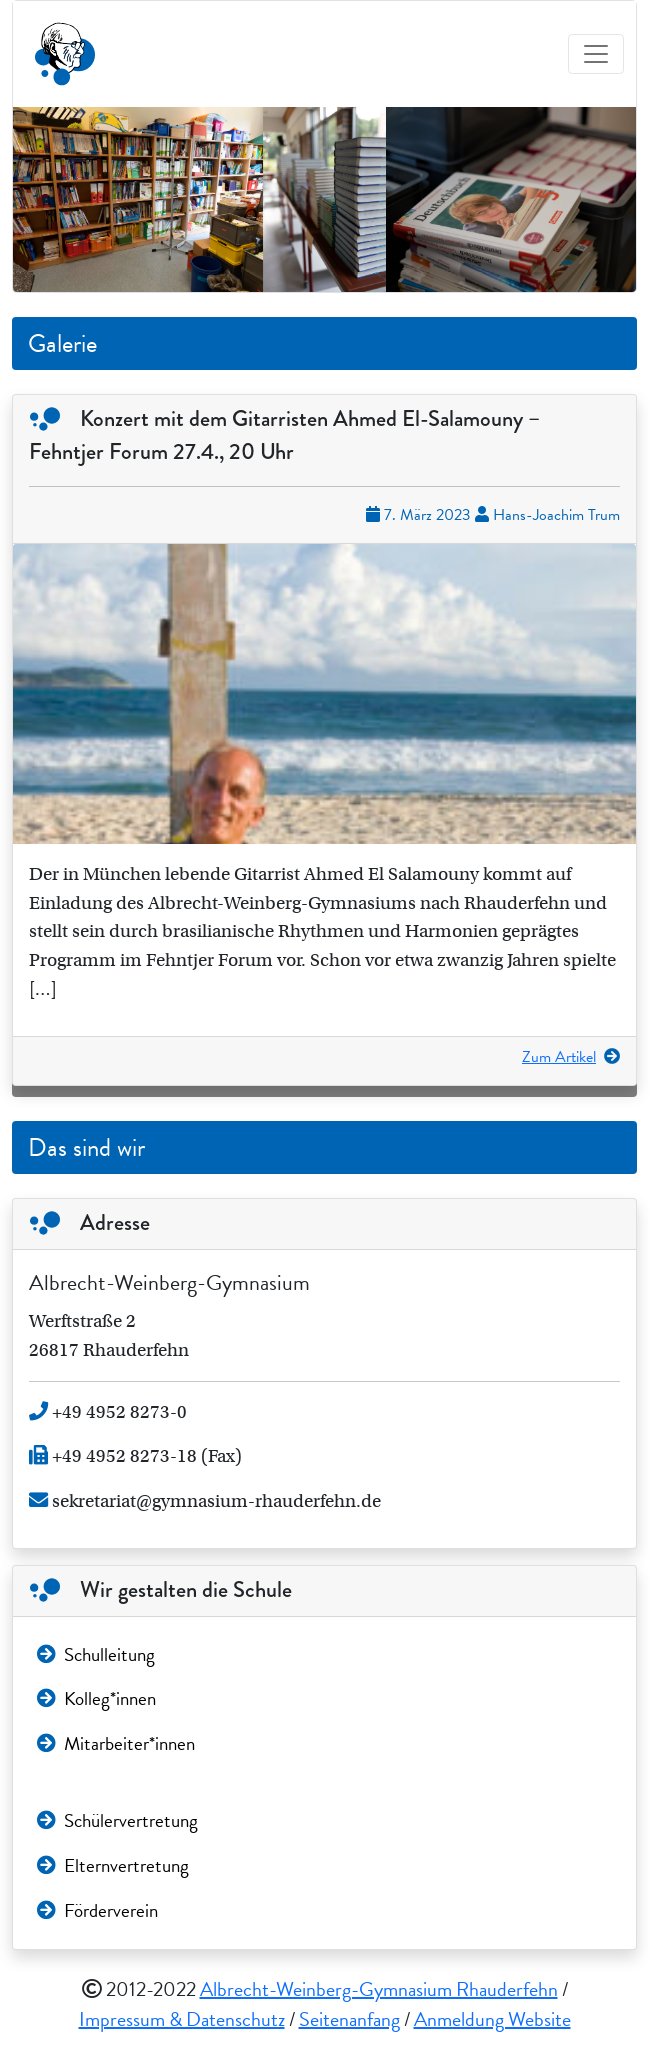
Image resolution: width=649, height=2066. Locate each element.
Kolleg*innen (96, 1698)
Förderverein (97, 1910)
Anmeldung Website (492, 2019)
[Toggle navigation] (596, 54)
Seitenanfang (349, 2019)
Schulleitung (96, 1654)
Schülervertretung (117, 1820)
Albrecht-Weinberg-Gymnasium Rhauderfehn (379, 1989)
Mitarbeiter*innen (116, 1743)
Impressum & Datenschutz (182, 2019)
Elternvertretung (113, 1865)
